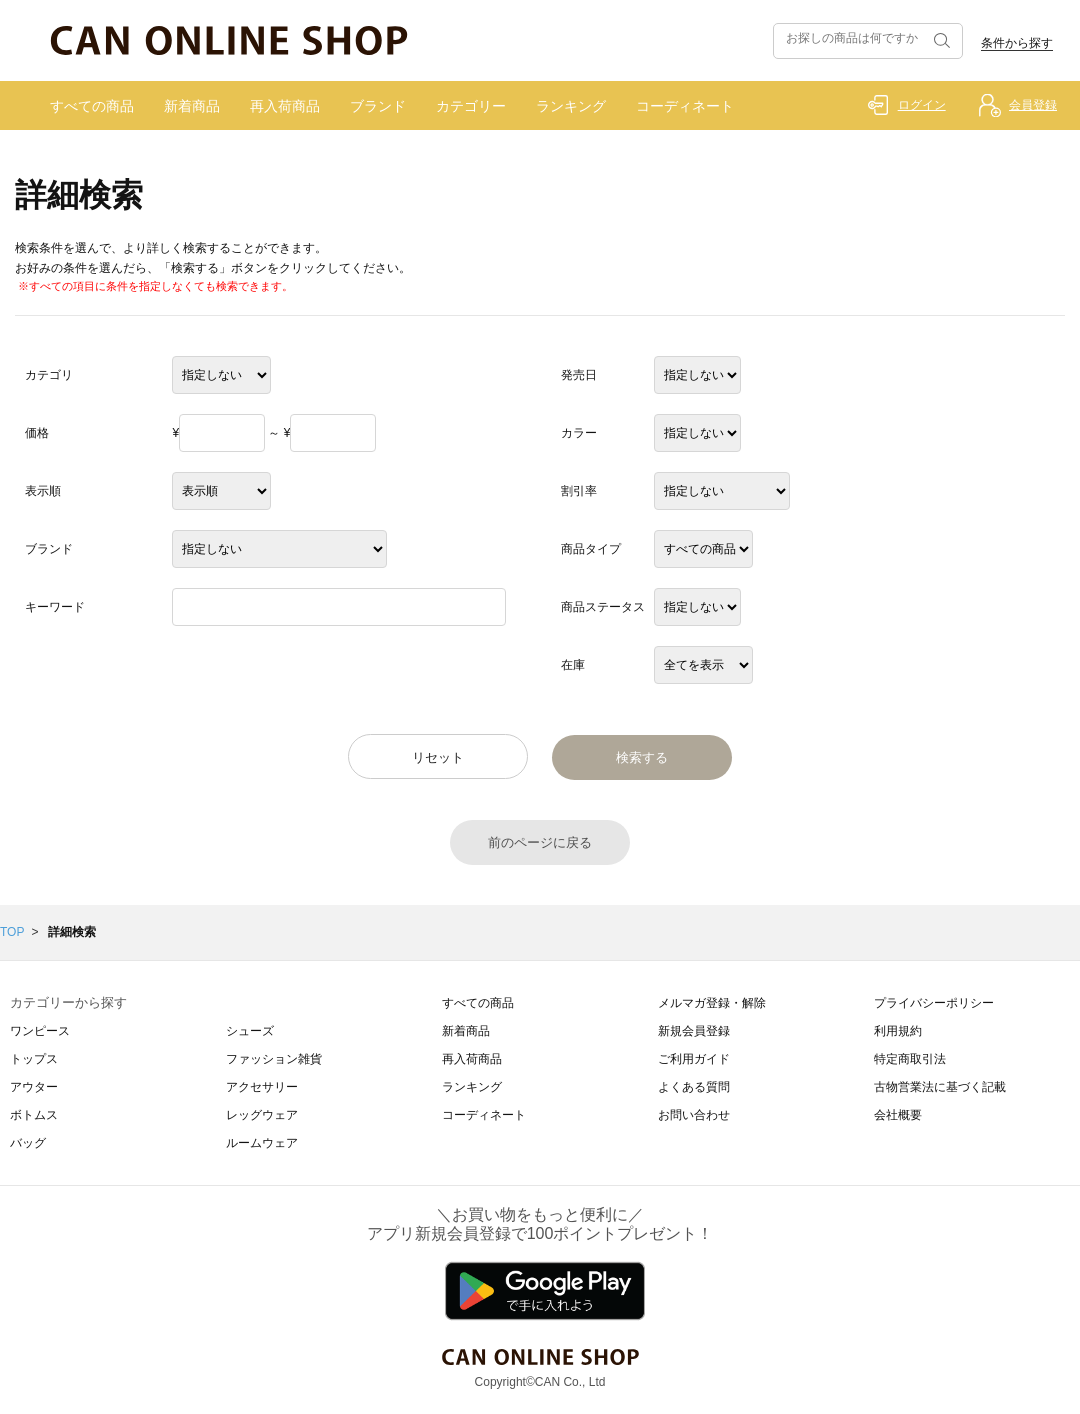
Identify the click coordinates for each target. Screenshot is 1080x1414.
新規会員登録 (694, 1031)
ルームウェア (262, 1143)
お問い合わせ (694, 1115)
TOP (12, 932)
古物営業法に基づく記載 (940, 1087)
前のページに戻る (540, 842)
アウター (34, 1087)
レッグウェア (262, 1115)
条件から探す (1017, 43)
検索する (642, 757)
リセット (438, 757)
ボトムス (34, 1115)
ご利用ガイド (694, 1059)
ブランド (378, 106)
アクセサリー (262, 1087)
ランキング (571, 106)
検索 (940, 41)
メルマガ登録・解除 (712, 1003)
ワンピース (40, 1031)
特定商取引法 (910, 1059)
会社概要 (898, 1115)
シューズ (250, 1031)
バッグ (28, 1143)
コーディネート (685, 106)
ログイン (922, 105)
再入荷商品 (285, 106)
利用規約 (898, 1031)
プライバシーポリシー (934, 1003)
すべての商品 (92, 106)
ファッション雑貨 (274, 1059)
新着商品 (192, 106)
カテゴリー (471, 106)
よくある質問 (694, 1087)
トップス (34, 1059)
